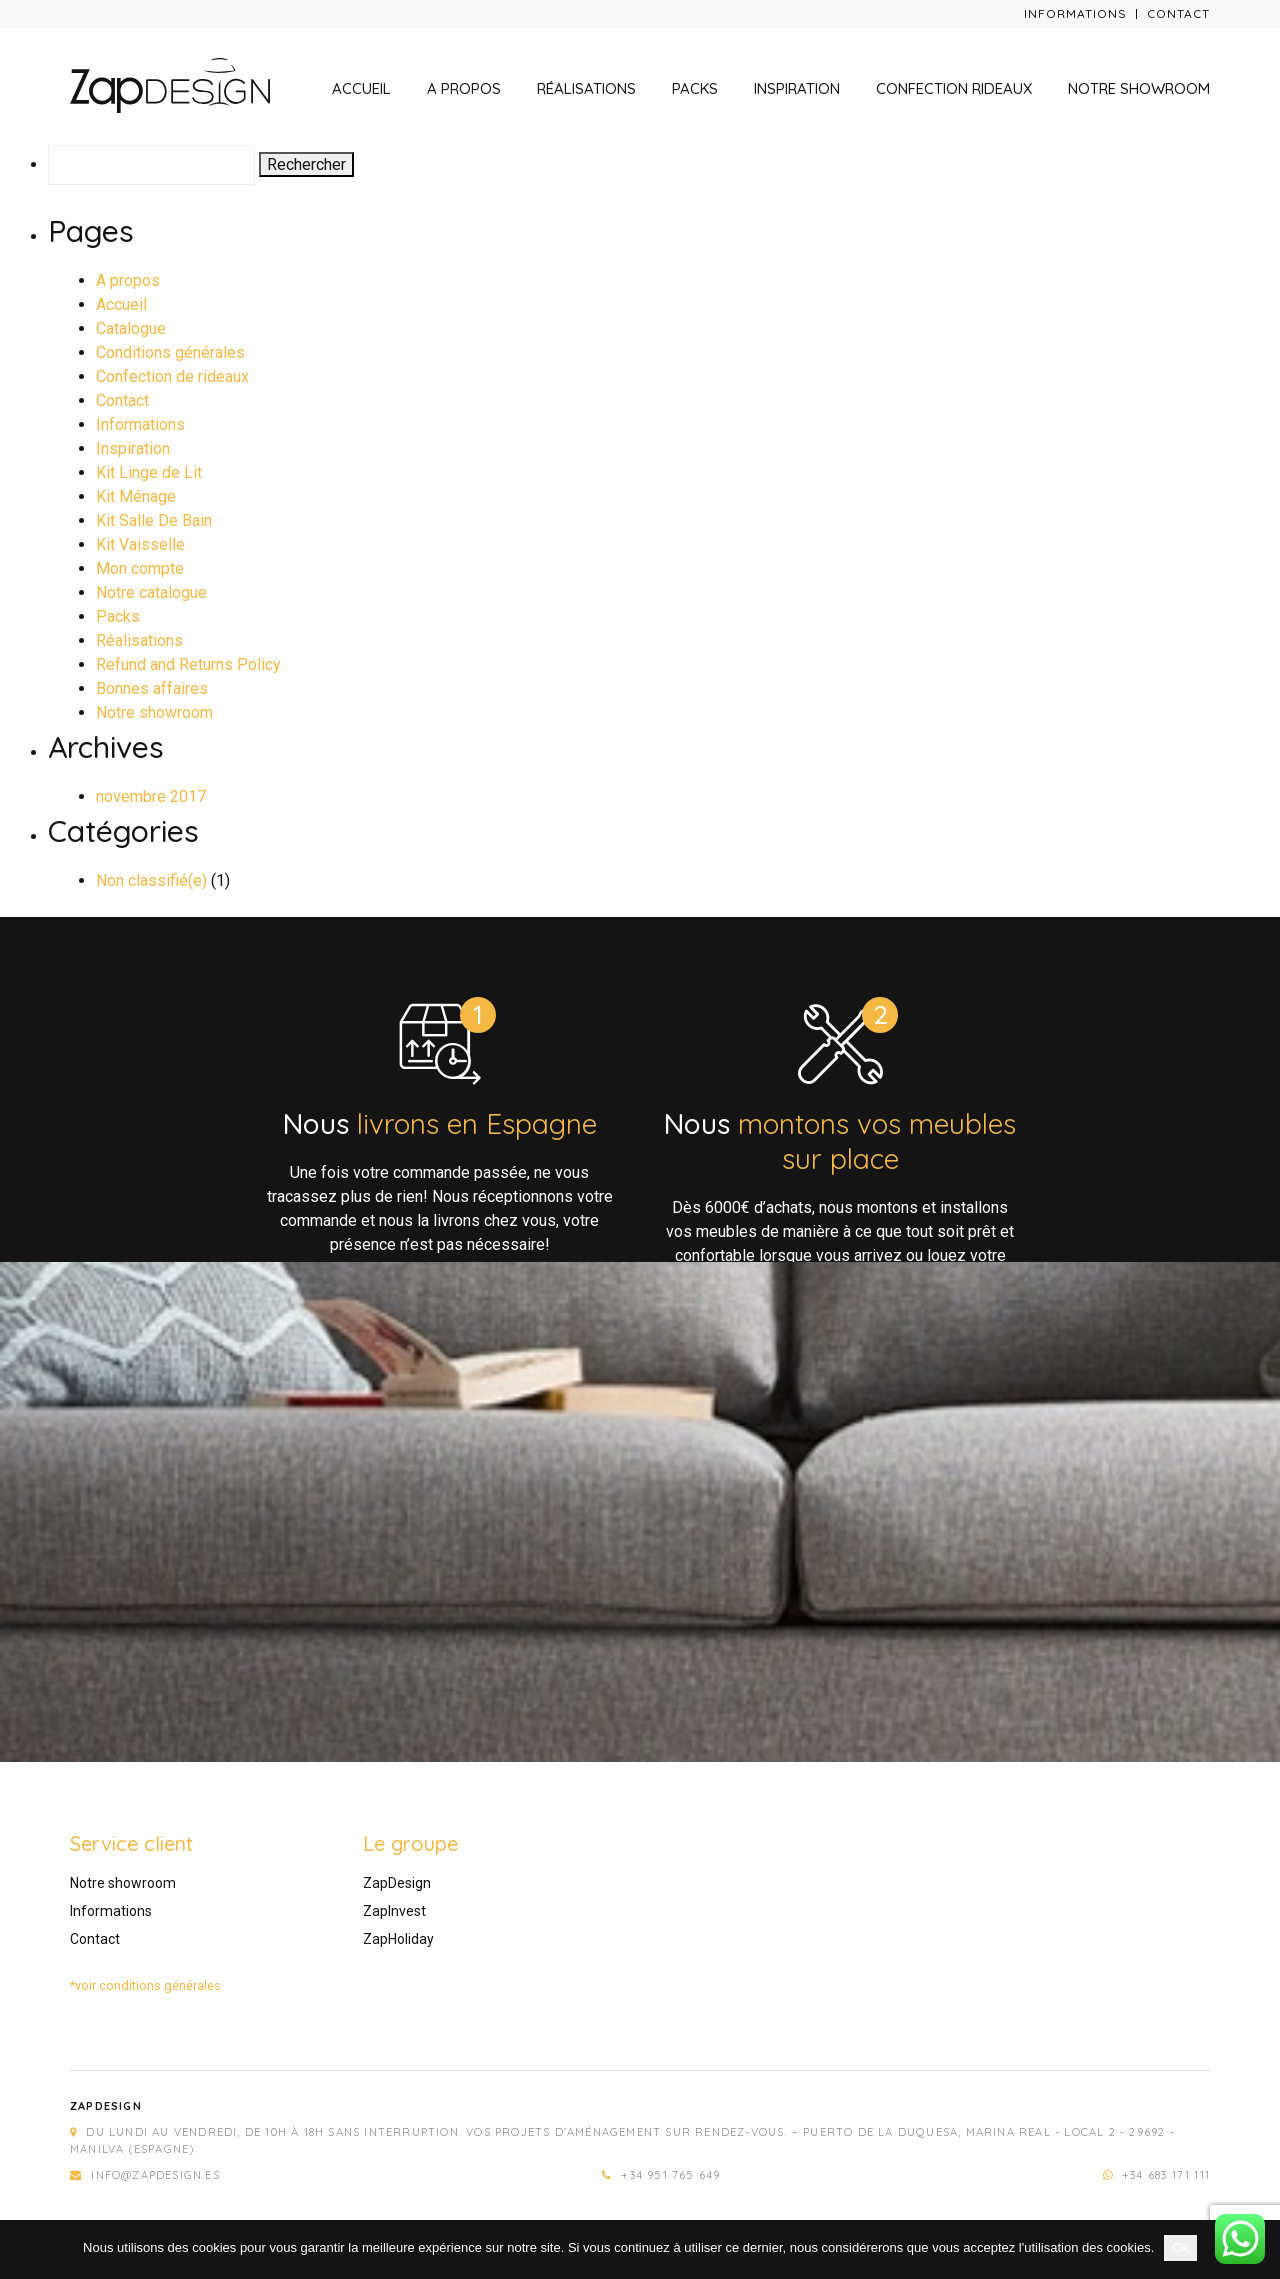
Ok (1180, 2247)
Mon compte (140, 568)
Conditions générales (170, 352)
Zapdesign (106, 2106)
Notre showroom (1139, 88)
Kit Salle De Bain (154, 520)
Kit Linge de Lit (149, 472)
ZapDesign (397, 1883)
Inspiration (797, 88)
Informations (1075, 13)
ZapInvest (394, 1911)
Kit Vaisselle (140, 544)
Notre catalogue (151, 592)
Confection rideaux (954, 88)
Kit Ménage (136, 496)
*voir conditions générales (145, 1985)
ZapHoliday (398, 1939)
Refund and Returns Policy (188, 664)
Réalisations (586, 88)
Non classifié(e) (151, 880)
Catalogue (131, 328)
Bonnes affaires (152, 688)
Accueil (361, 88)
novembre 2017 (151, 796)
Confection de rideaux (172, 376)
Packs (695, 88)
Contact (1178, 13)
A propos (464, 88)
